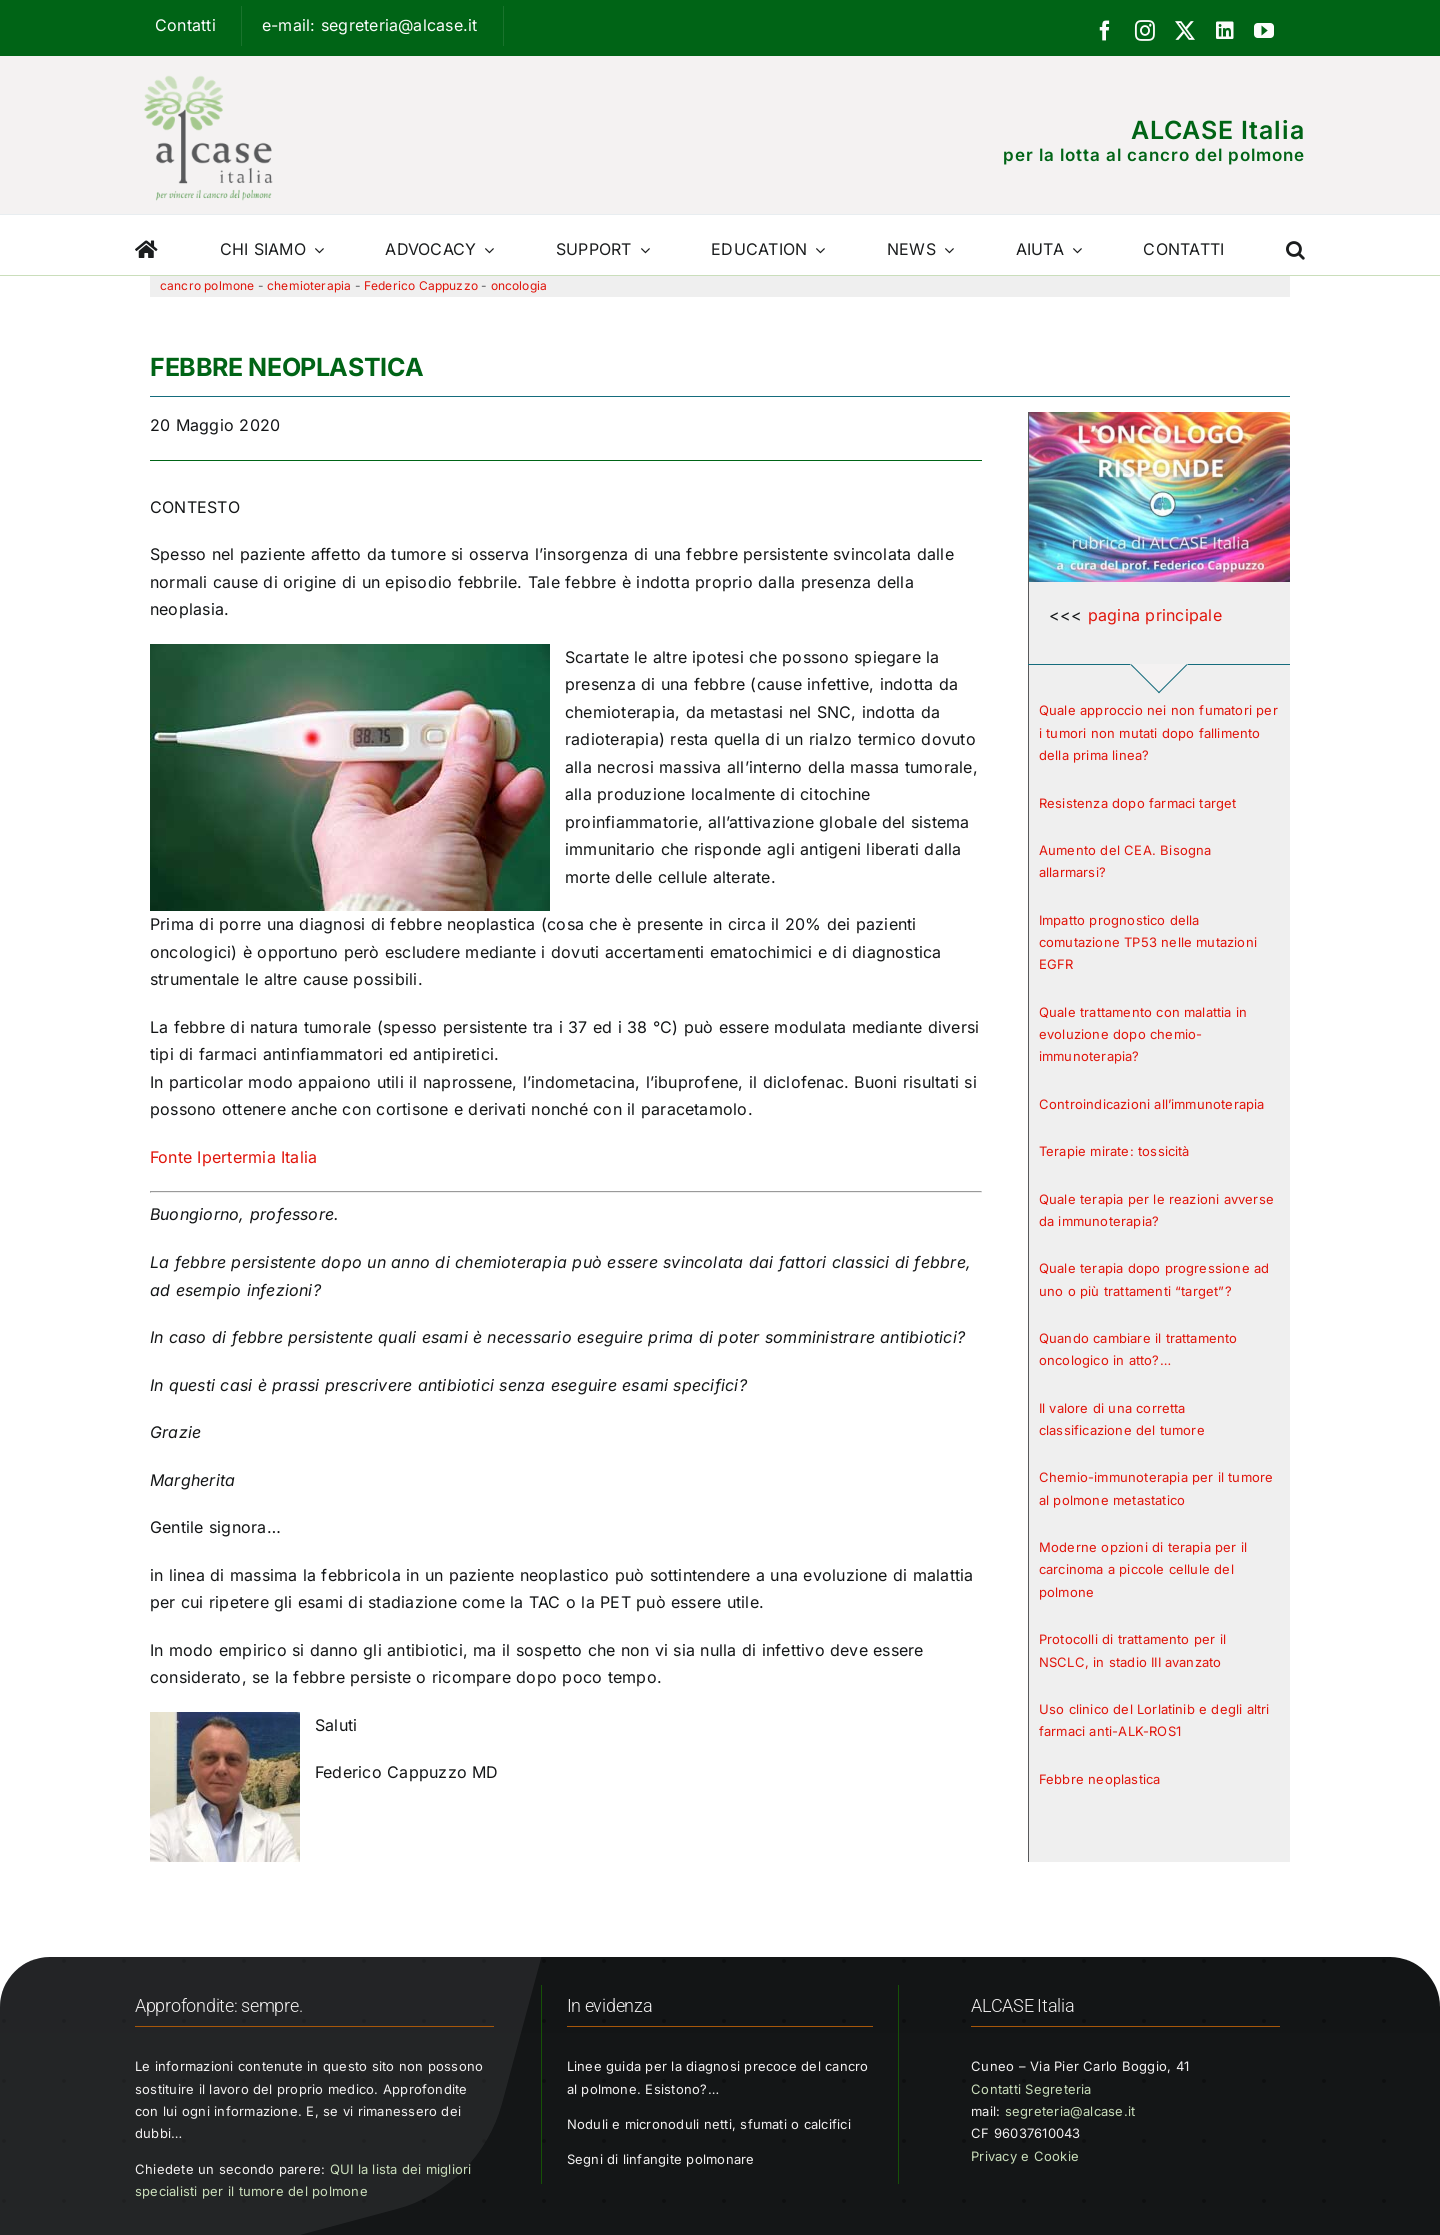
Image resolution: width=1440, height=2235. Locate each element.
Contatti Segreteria (1031, 2089)
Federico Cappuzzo (421, 285)
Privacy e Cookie (1025, 2156)
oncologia (519, 285)
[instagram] (1145, 31)
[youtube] (1264, 31)
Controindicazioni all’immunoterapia (1152, 1104)
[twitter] (1185, 31)
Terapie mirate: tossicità (1114, 1151)
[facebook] (1105, 31)
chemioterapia (309, 285)
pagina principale (1155, 615)
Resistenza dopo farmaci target (1138, 803)
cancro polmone (207, 285)
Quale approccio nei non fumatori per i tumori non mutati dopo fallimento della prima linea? (1158, 732)
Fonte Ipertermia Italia (234, 1157)
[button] (1295, 245)
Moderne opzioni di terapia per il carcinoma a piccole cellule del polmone (1143, 1569)
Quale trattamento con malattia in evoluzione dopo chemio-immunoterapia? (1143, 1034)
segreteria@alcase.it (1070, 2111)
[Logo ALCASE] (208, 71)
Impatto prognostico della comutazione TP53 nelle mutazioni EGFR (1148, 942)
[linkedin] (1225, 31)
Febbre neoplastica (1100, 1779)
